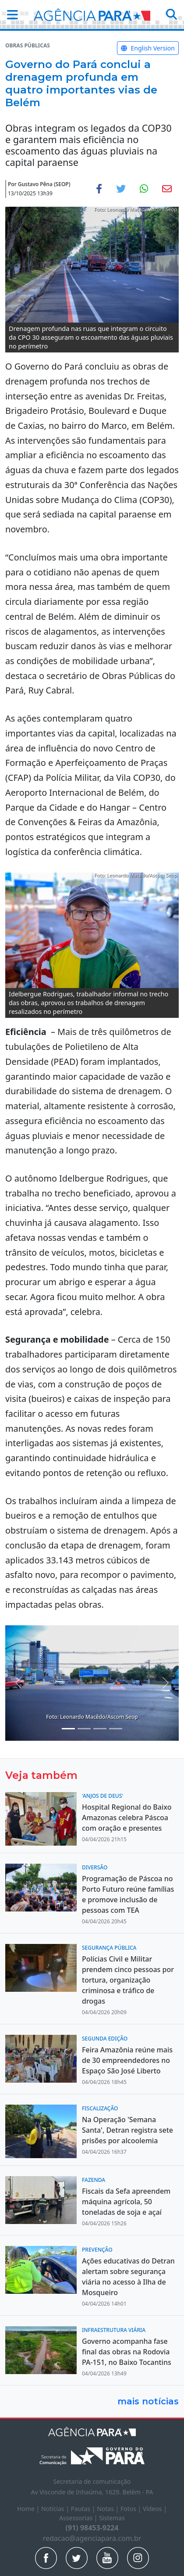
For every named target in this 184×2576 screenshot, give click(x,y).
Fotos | (131, 2508)
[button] (10, 14)
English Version (148, 48)
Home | (29, 2508)
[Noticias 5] (99, 1729)
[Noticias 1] (68, 1729)
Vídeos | (155, 2508)
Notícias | (56, 2508)
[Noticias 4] (84, 1729)
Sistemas (112, 2518)
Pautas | (84, 2508)
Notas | (108, 2508)
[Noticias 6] (115, 1729)
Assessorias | (79, 2518)
